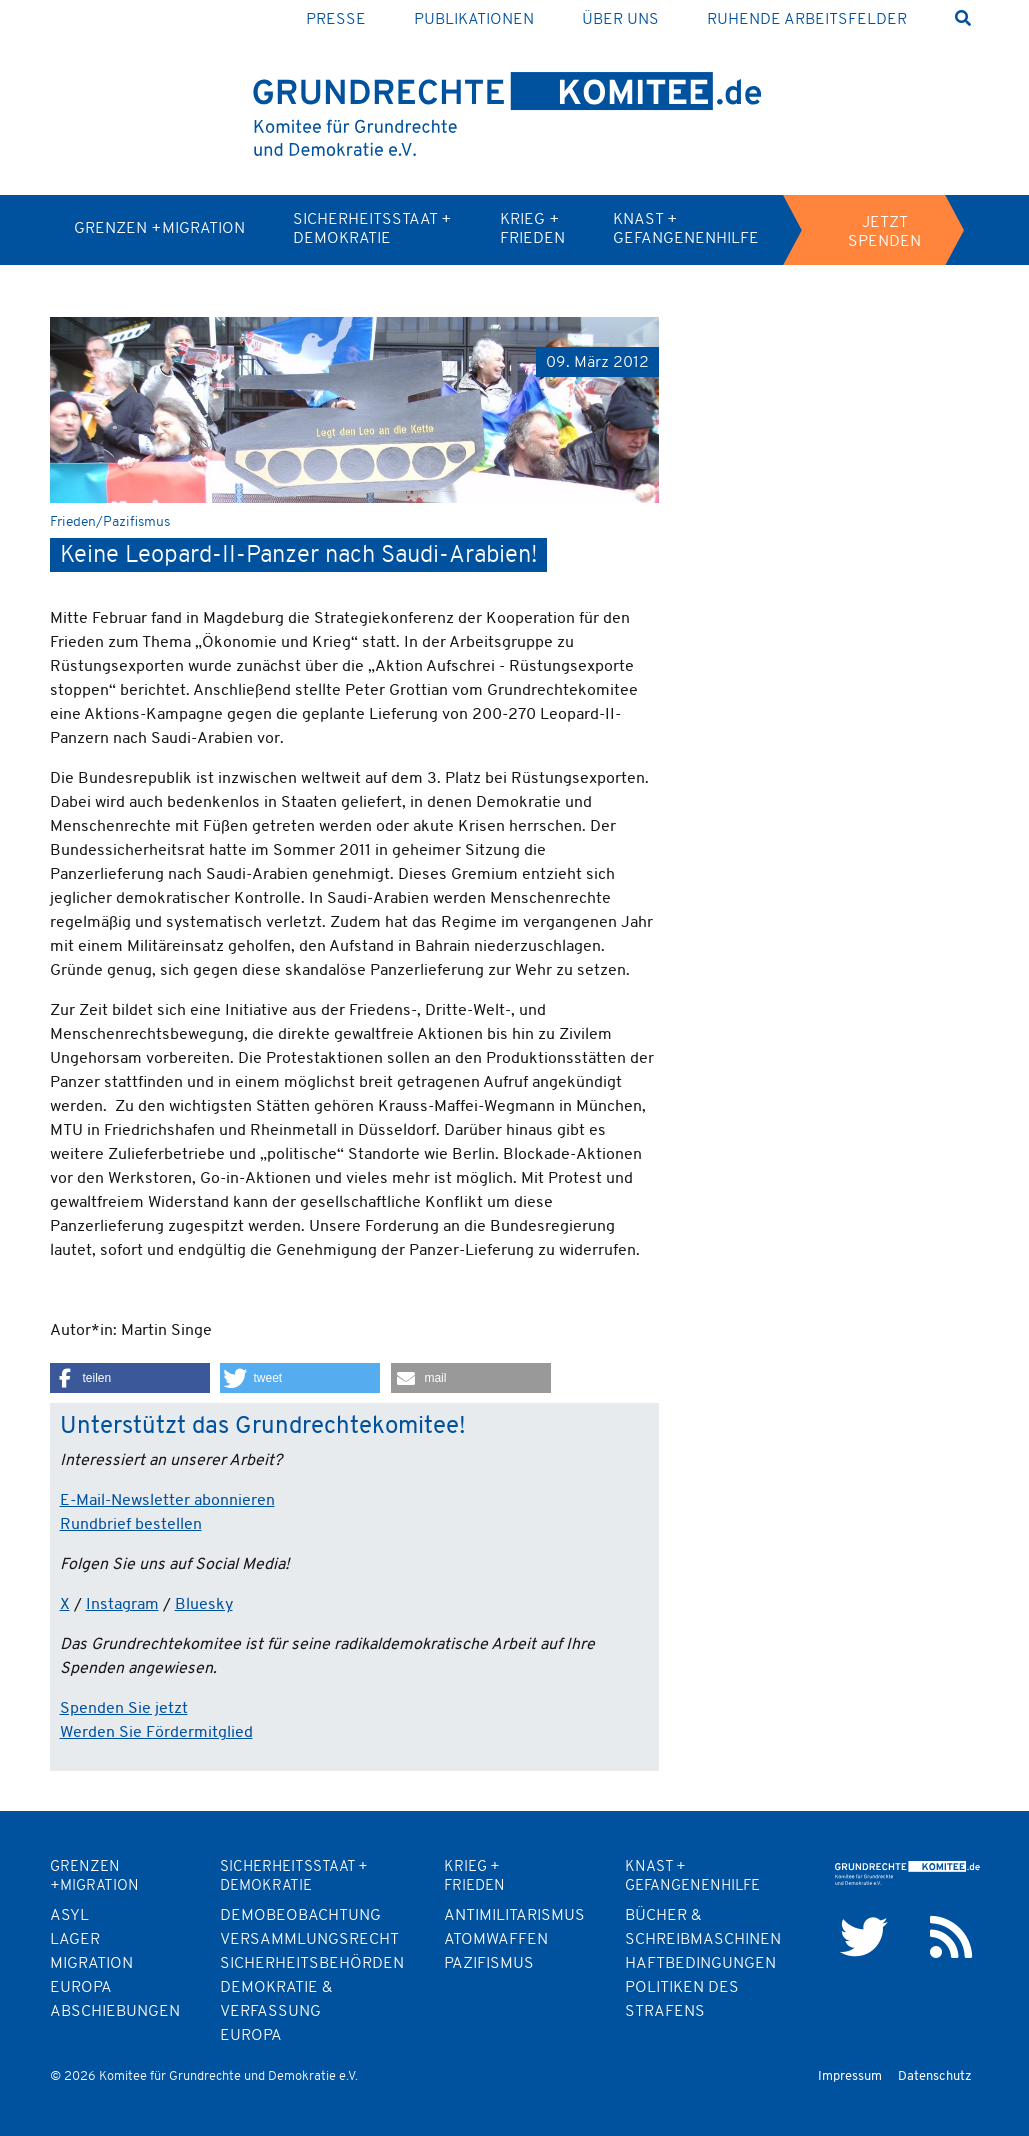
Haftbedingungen (700, 1964)
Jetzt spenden (884, 232)
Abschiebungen (115, 2012)
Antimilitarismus (514, 1916)
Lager (75, 1940)
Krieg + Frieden (532, 229)
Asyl (69, 1916)
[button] (130, 1378)
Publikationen (474, 20)
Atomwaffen (496, 1940)
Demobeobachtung (300, 1916)
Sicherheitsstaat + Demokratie (372, 229)
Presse (336, 20)
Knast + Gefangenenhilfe (686, 229)
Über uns (620, 20)
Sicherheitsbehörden (312, 1964)
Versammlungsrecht (309, 1940)
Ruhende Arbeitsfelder (807, 20)
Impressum (850, 2076)
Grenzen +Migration (159, 229)
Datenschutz (935, 2076)
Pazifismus (489, 1964)
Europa (251, 2036)
